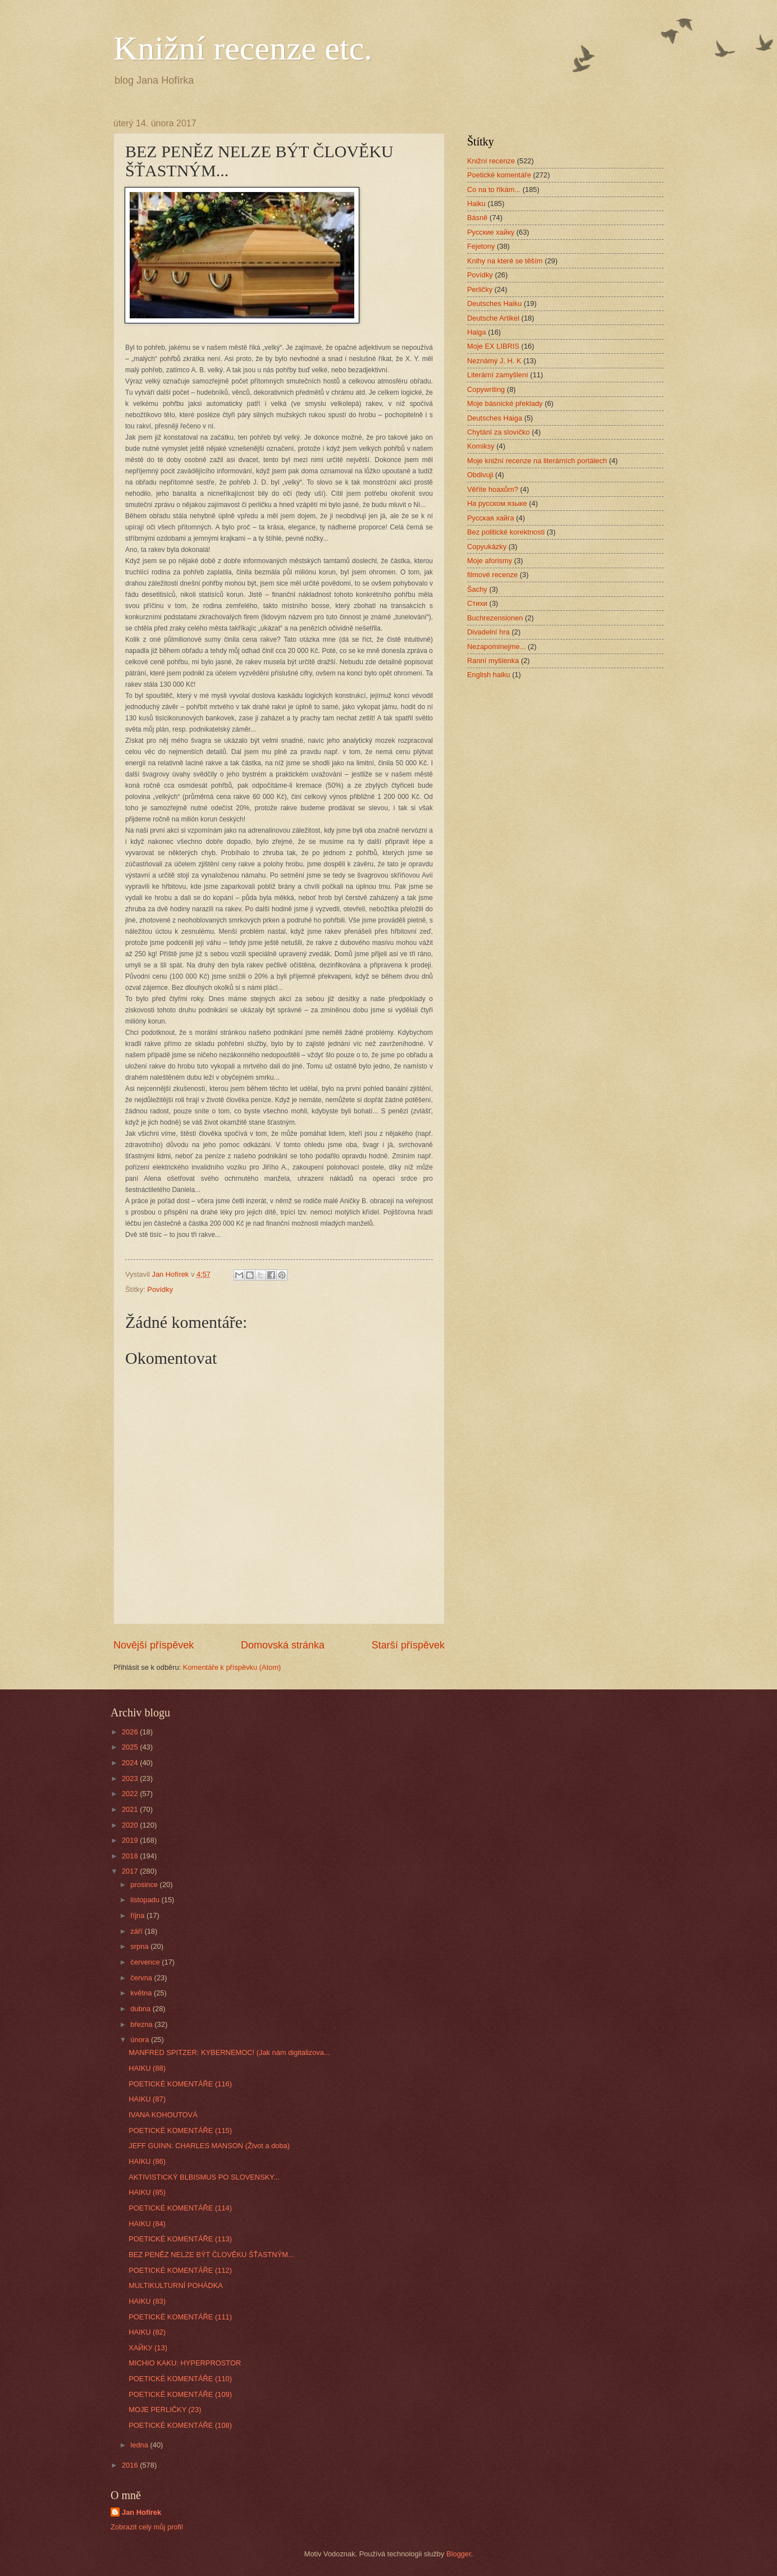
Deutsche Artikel (493, 318)
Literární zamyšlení (497, 375)
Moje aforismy (489, 560)
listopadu (145, 1900)
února (140, 2039)
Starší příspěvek (408, 1645)
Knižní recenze (491, 161)
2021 (131, 1809)
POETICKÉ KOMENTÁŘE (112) (180, 2270)
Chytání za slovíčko (498, 432)
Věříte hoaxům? (492, 489)
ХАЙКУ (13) (148, 2348)
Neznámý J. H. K (494, 361)
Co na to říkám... (493, 189)
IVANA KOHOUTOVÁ (163, 2115)
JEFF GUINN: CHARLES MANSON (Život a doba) (209, 2145)
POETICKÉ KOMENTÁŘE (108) (180, 2425)
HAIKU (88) (147, 2068)
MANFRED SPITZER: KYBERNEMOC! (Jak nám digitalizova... (229, 2052)
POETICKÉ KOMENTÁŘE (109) (180, 2394)
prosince (144, 1884)
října (138, 1915)
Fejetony (481, 246)
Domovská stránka (282, 1645)
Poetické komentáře (499, 175)
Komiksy (481, 446)
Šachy (477, 589)
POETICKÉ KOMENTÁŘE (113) (180, 2239)
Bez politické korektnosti (506, 532)
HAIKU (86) (147, 2161)
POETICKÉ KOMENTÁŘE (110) (180, 2378)
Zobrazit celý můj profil (147, 2527)
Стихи (477, 603)
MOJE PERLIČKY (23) (165, 2409)
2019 (131, 1840)
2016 (131, 2465)
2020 (131, 1825)
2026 (131, 1732)
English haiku (488, 674)
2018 (131, 1856)
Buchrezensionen (495, 618)
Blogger (458, 2554)
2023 (131, 1778)
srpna (140, 1946)
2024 (131, 1763)
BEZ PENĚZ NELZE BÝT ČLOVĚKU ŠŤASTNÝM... (211, 2254)
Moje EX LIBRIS (493, 346)
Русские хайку (490, 232)
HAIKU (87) (147, 2099)
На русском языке (497, 503)
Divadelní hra (488, 632)
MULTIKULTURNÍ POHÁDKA (176, 2285)
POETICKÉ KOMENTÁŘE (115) (180, 2130)
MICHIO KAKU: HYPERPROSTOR (185, 2363)
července (146, 1962)
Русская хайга (490, 518)
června (142, 1978)
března (142, 2024)
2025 (131, 1747)
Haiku (476, 203)
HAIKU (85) (147, 2192)
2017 (131, 1871)
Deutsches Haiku (494, 303)
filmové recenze (492, 574)
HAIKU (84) (147, 2223)
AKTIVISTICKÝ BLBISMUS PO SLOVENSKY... (204, 2177)
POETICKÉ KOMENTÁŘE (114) (180, 2208)
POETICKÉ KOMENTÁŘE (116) (180, 2084)
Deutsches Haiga (494, 418)
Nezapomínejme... (496, 646)
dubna (141, 2008)
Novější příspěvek (153, 1645)
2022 (131, 1793)
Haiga (476, 332)
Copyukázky (486, 546)
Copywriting (486, 389)
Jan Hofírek (141, 2512)
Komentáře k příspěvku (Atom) (232, 1667)
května (142, 1993)
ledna (140, 2445)
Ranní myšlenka (493, 660)
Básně (477, 217)
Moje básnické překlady (505, 403)
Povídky (160, 1289)
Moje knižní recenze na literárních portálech (537, 460)
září (137, 1931)
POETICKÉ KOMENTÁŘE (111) (180, 2317)
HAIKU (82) (147, 2332)
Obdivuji (480, 475)
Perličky (479, 289)
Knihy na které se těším (505, 261)
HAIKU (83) (147, 2301)
